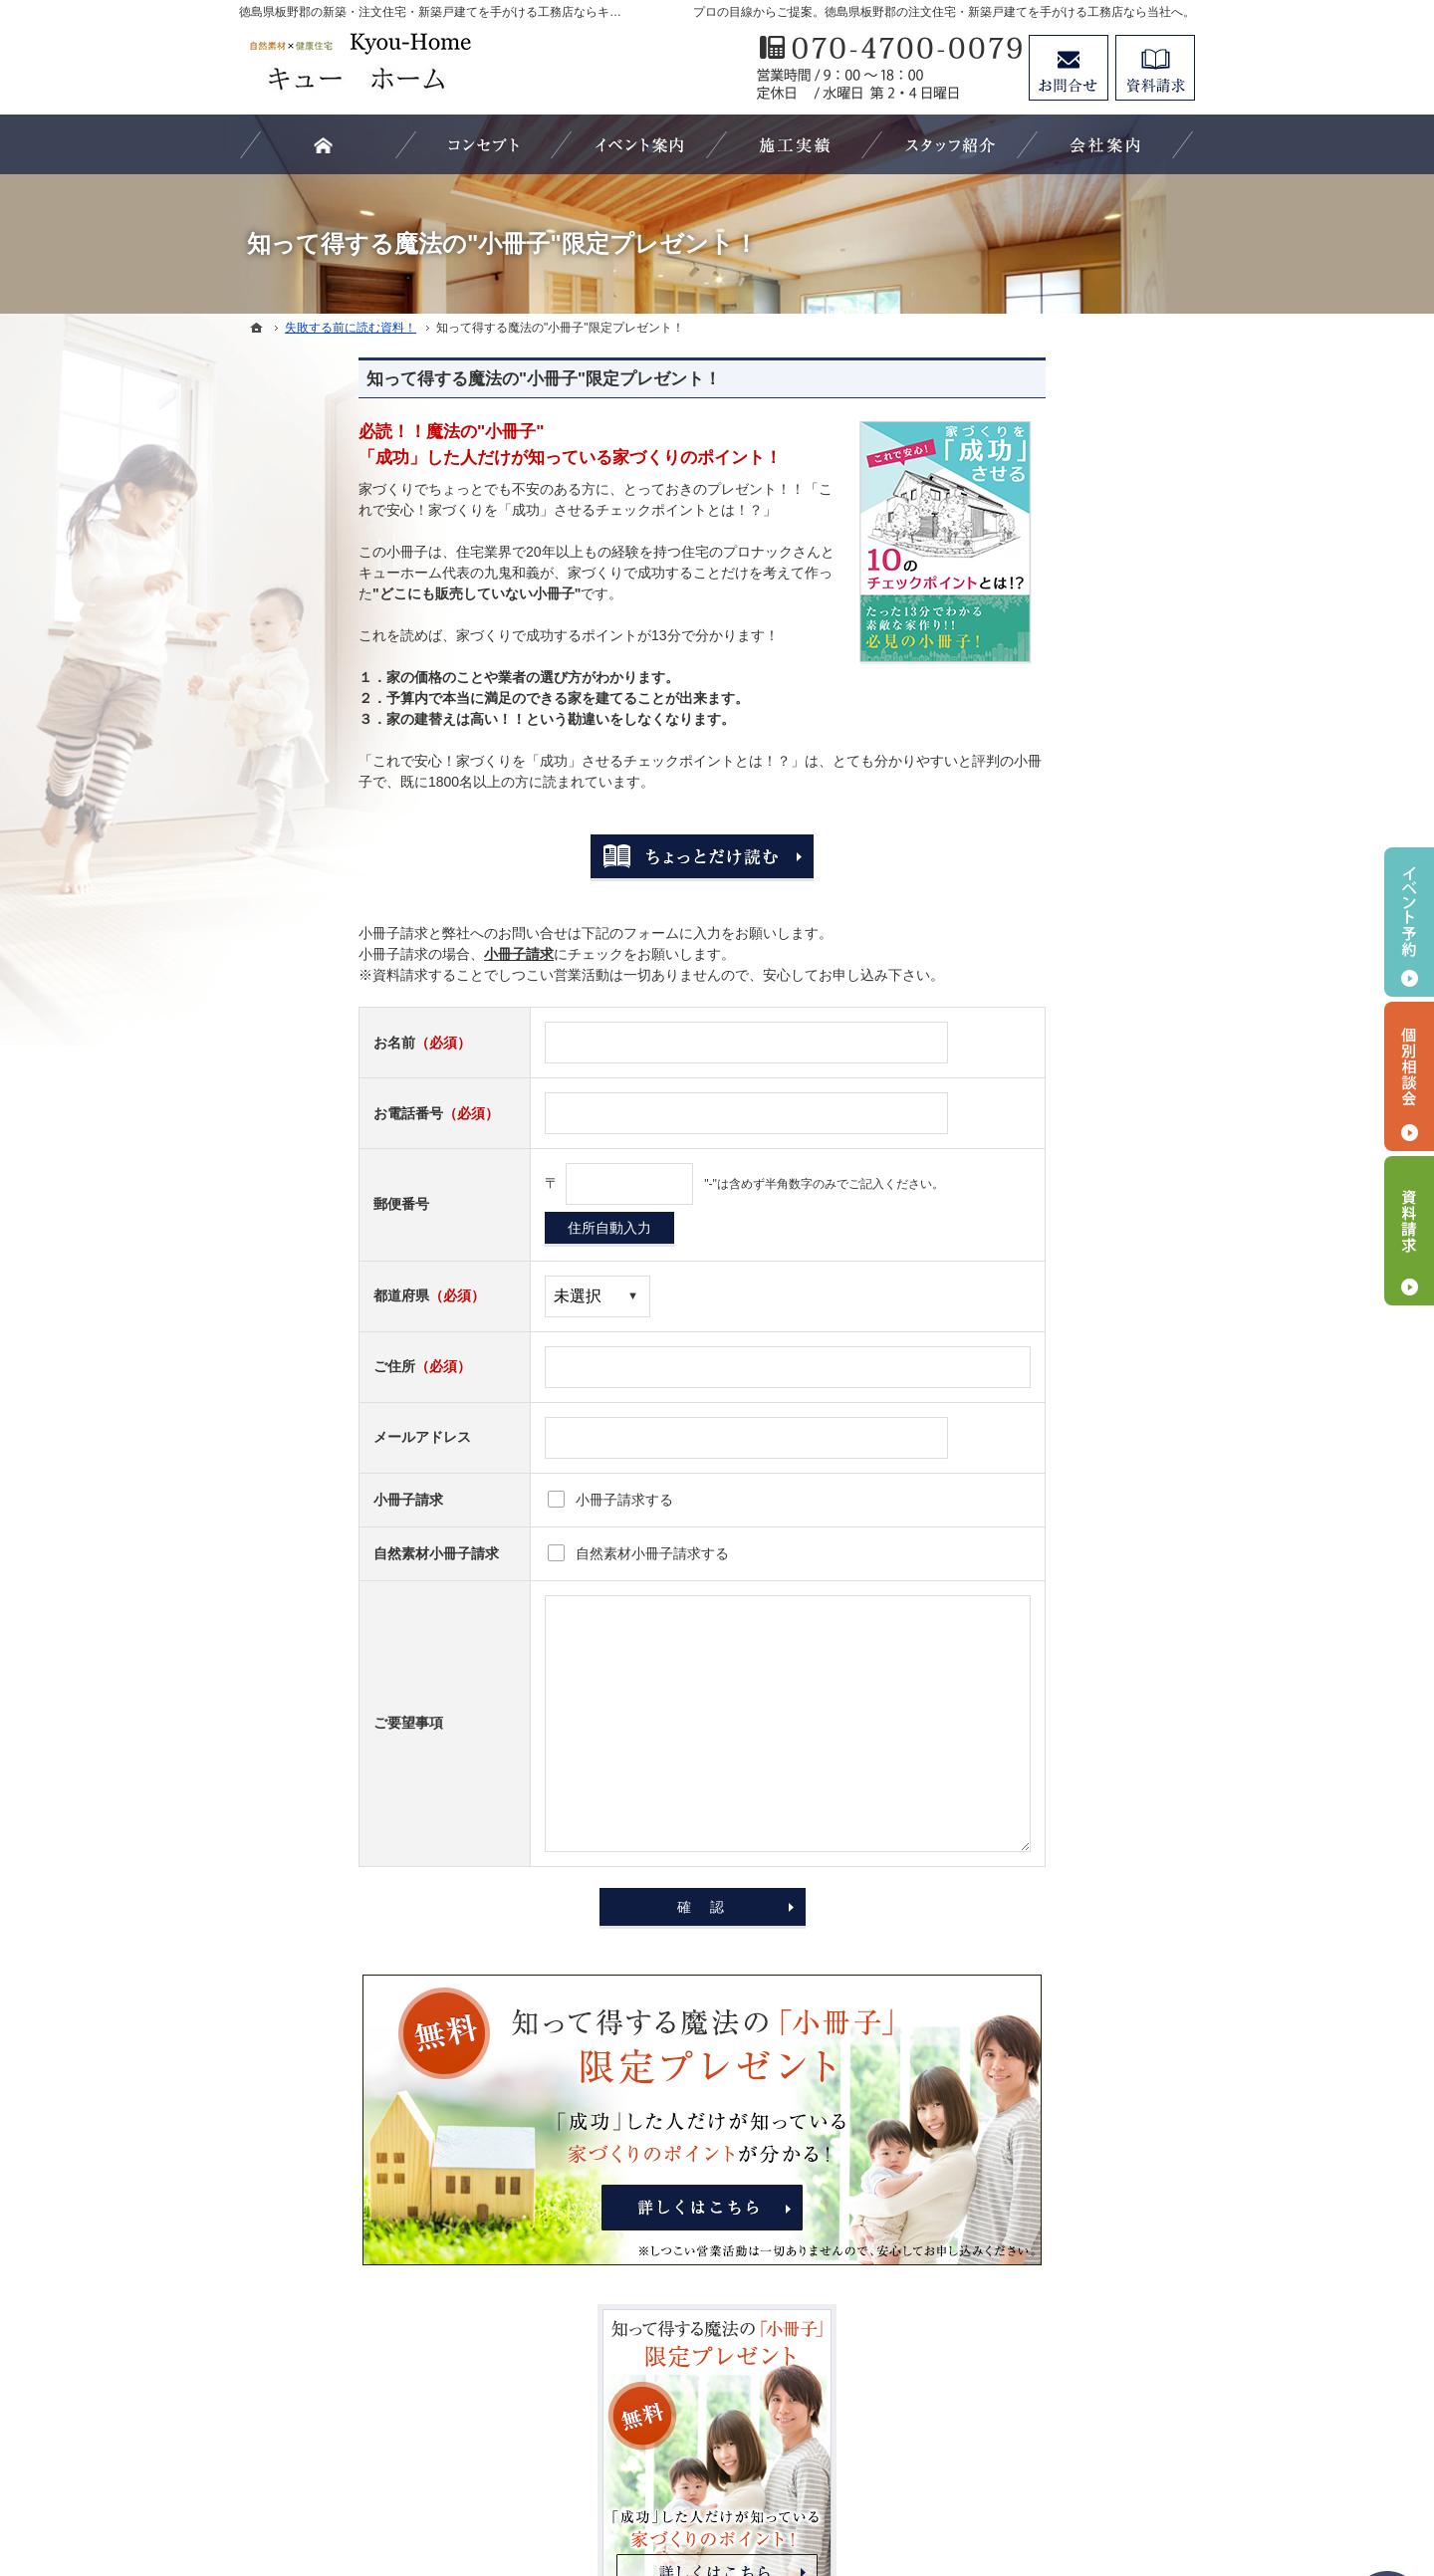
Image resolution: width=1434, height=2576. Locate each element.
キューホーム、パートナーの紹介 (1077, 1607)
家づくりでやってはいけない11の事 (1078, 1142)
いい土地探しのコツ (1042, 1051)
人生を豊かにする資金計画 (1063, 1092)
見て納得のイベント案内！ (1063, 1395)
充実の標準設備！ (1035, 1477)
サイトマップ (1022, 1861)
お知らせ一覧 (1022, 1779)
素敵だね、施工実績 (1042, 1436)
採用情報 (1008, 1657)
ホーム (1001, 929)
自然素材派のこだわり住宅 (1063, 1191)
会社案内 (1008, 1517)
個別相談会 (1409, 1076)
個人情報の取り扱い (1042, 1820)
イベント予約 (1409, 922)
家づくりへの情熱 (1035, 1558)
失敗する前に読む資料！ (1056, 1698)
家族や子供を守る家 (1042, 1313)
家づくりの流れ (1028, 1011)
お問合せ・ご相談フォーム (1075, 2382)
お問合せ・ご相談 (1035, 1739)
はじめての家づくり (1042, 970)
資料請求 (1155, 68)
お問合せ (1068, 68)
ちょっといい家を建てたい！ (1070, 1273)
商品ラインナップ (1035, 1232)
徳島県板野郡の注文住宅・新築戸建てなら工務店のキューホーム (757, 2487)
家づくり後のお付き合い (1056, 1354)
